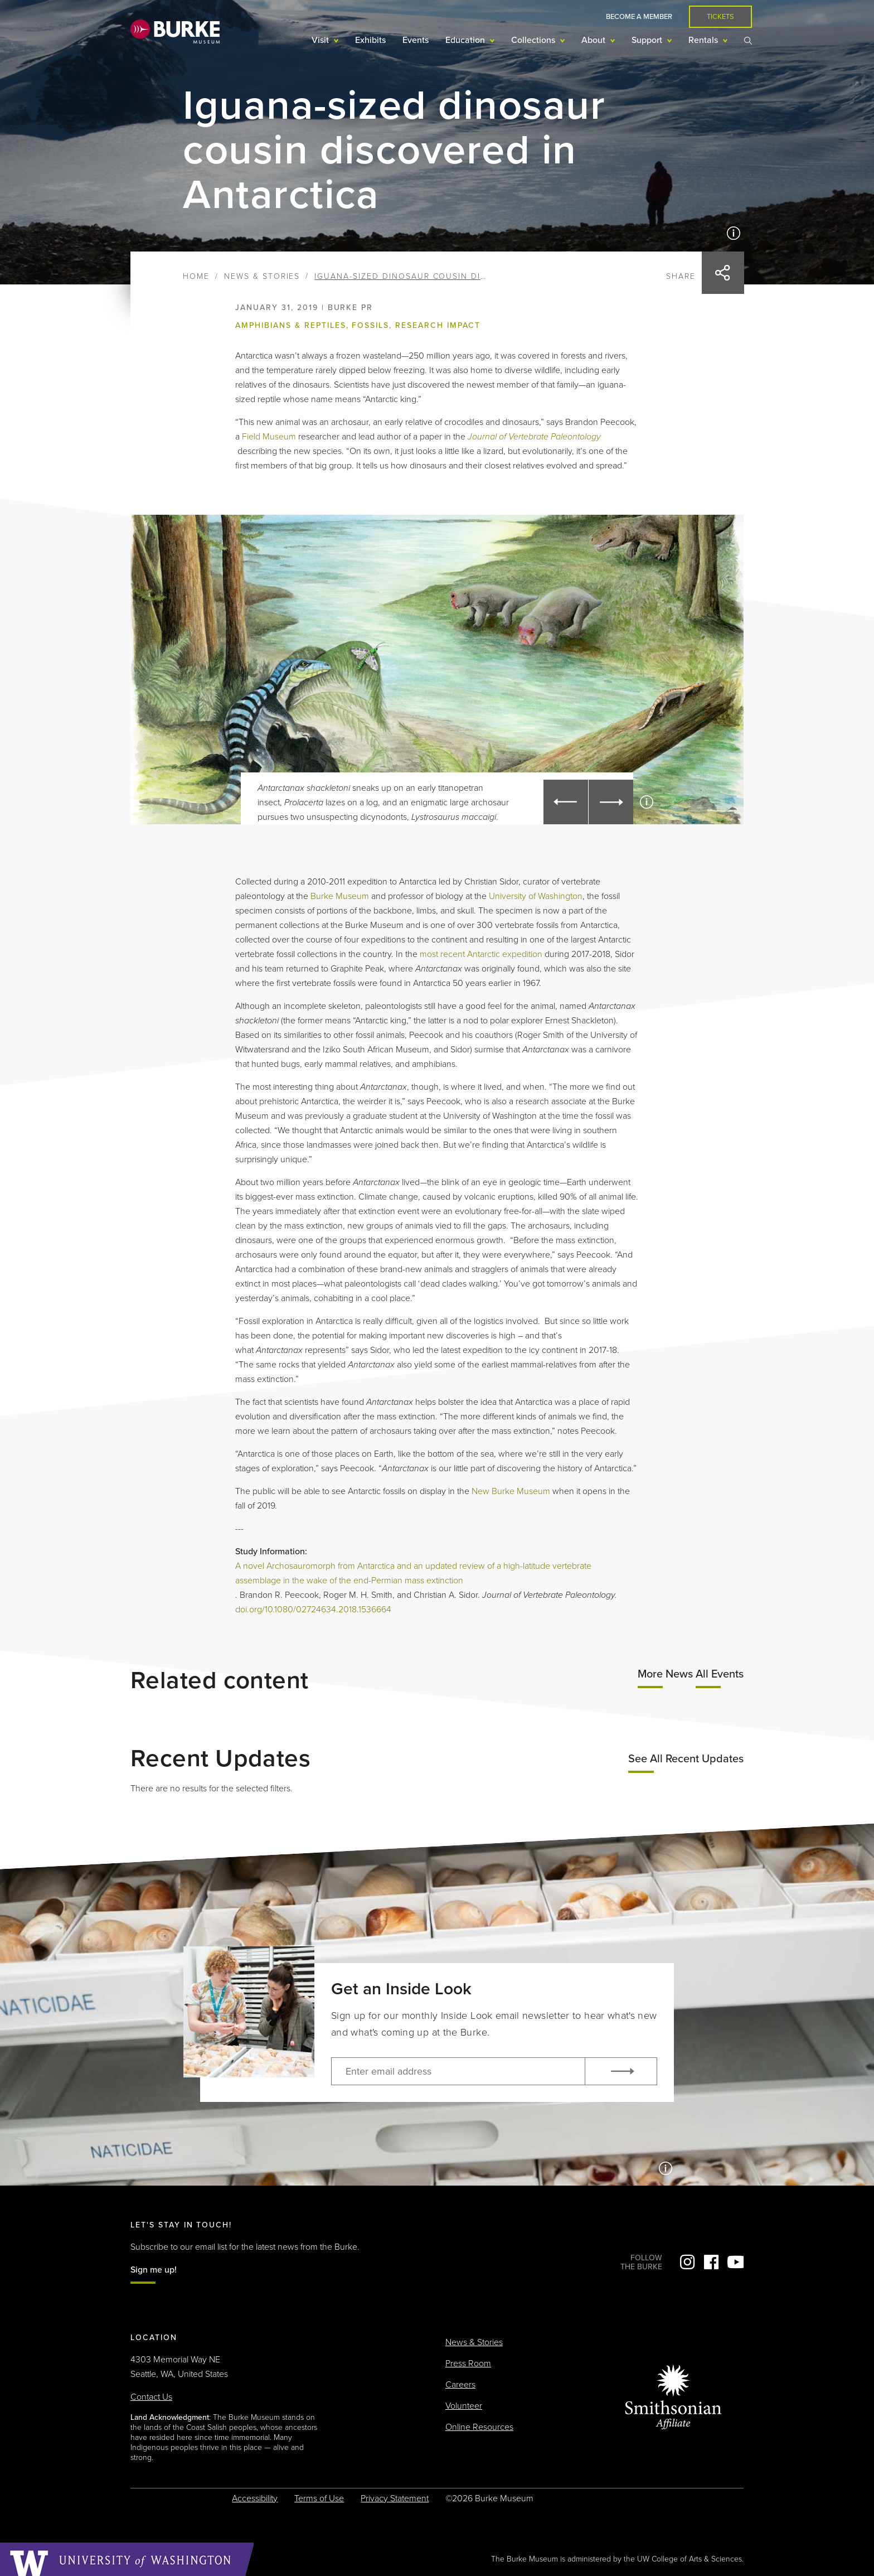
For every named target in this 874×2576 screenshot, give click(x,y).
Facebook (711, 2262)
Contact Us (151, 2397)
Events (415, 40)
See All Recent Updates (686, 1759)
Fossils (370, 325)
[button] (565, 802)
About (594, 40)
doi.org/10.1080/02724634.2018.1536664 (313, 1609)
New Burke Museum (511, 1491)
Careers (460, 2384)
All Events (720, 1674)
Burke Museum (340, 896)
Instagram (687, 2262)
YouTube (735, 2262)
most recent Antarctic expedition (481, 954)
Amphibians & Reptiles (290, 325)
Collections (534, 40)
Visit (321, 40)
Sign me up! (153, 2269)
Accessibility (255, 2498)
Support (648, 40)
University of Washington (535, 896)
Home (196, 276)
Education (466, 40)
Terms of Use (319, 2498)
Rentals (704, 40)
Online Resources (479, 2427)
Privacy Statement (395, 2498)
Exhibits (370, 40)
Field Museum (269, 436)
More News (665, 1674)
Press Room (468, 2363)
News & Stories (262, 276)
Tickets (720, 16)
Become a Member (639, 16)
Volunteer (463, 2405)
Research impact (437, 325)
